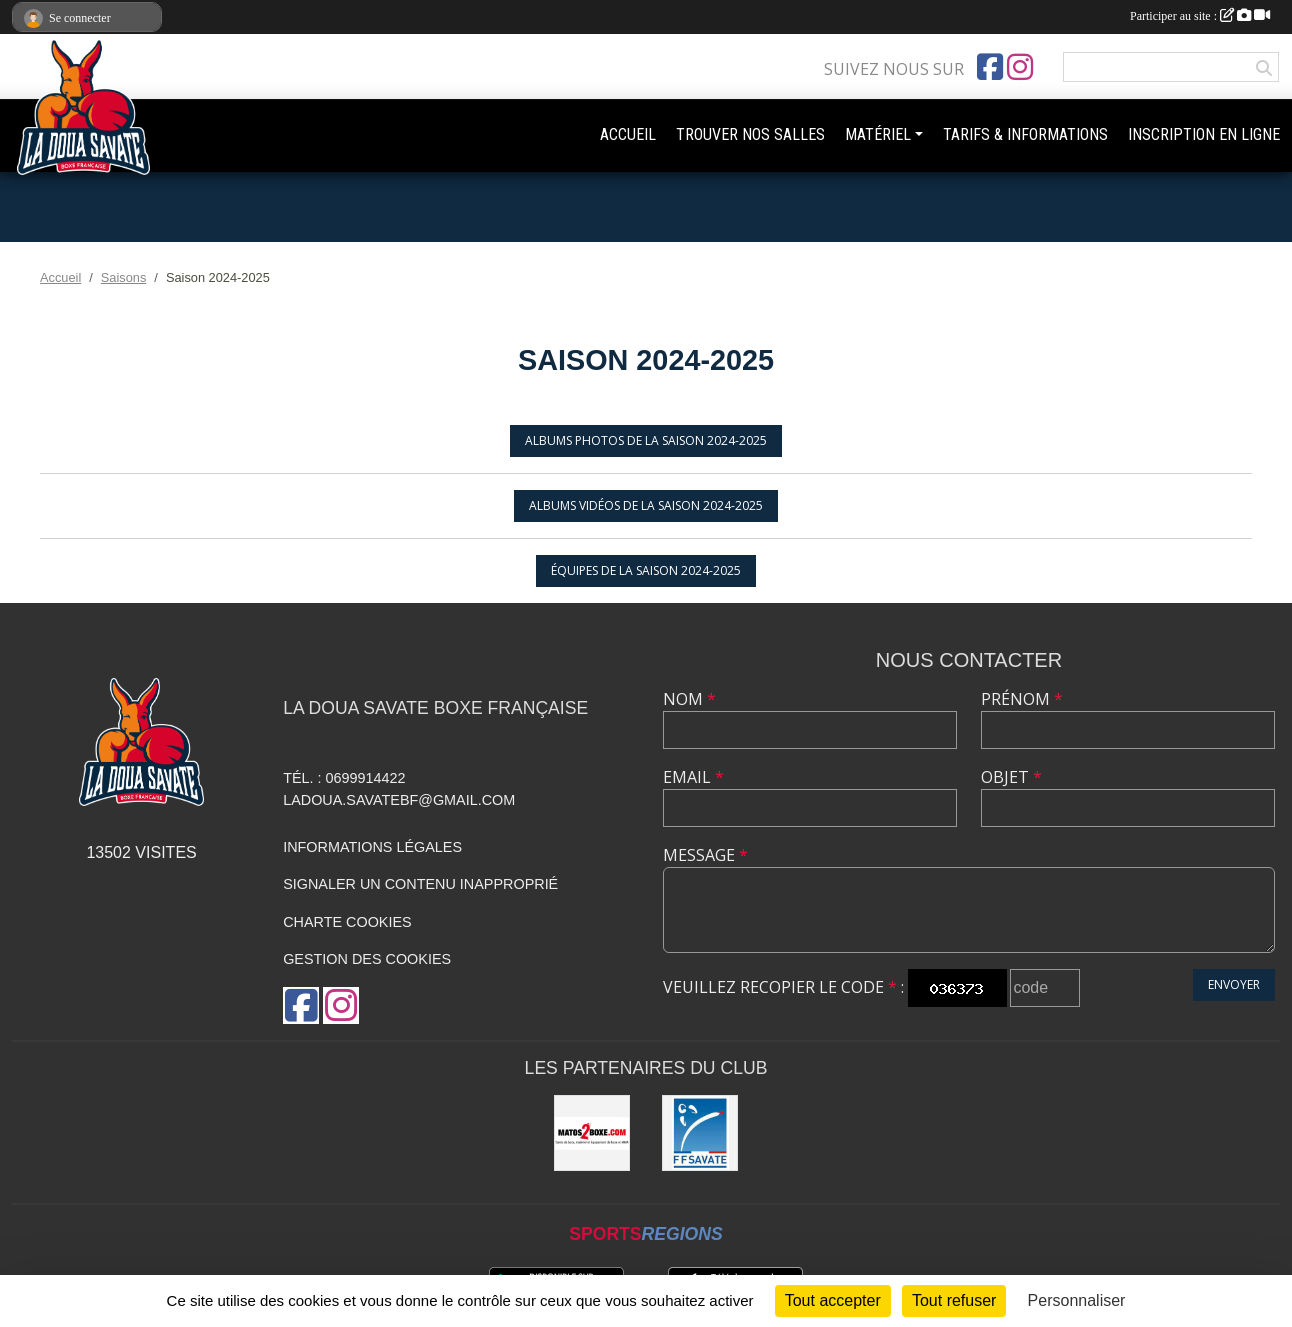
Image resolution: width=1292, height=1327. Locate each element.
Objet (1011, 777)
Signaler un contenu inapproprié (420, 884)
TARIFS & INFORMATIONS (1025, 134)
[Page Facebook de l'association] (990, 67)
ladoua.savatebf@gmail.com (399, 800)
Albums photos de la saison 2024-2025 (646, 440)
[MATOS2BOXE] (592, 1133)
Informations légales (372, 847)
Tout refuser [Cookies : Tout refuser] (954, 1300)
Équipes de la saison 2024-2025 (646, 570)
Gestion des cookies (367, 959)
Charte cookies (347, 922)
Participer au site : (1200, 16)
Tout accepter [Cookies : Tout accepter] (833, 1300)
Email (693, 777)
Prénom (1022, 699)
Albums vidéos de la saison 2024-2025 (646, 505)
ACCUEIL (628, 134)
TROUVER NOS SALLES (750, 134)
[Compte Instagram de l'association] (1020, 67)
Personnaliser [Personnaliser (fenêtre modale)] (1077, 1300)
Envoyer (1234, 984)
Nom (689, 699)
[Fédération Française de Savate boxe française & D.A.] (700, 1133)
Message (705, 855)
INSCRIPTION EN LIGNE (1204, 134)
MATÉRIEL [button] (878, 134)
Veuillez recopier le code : (783, 987)
